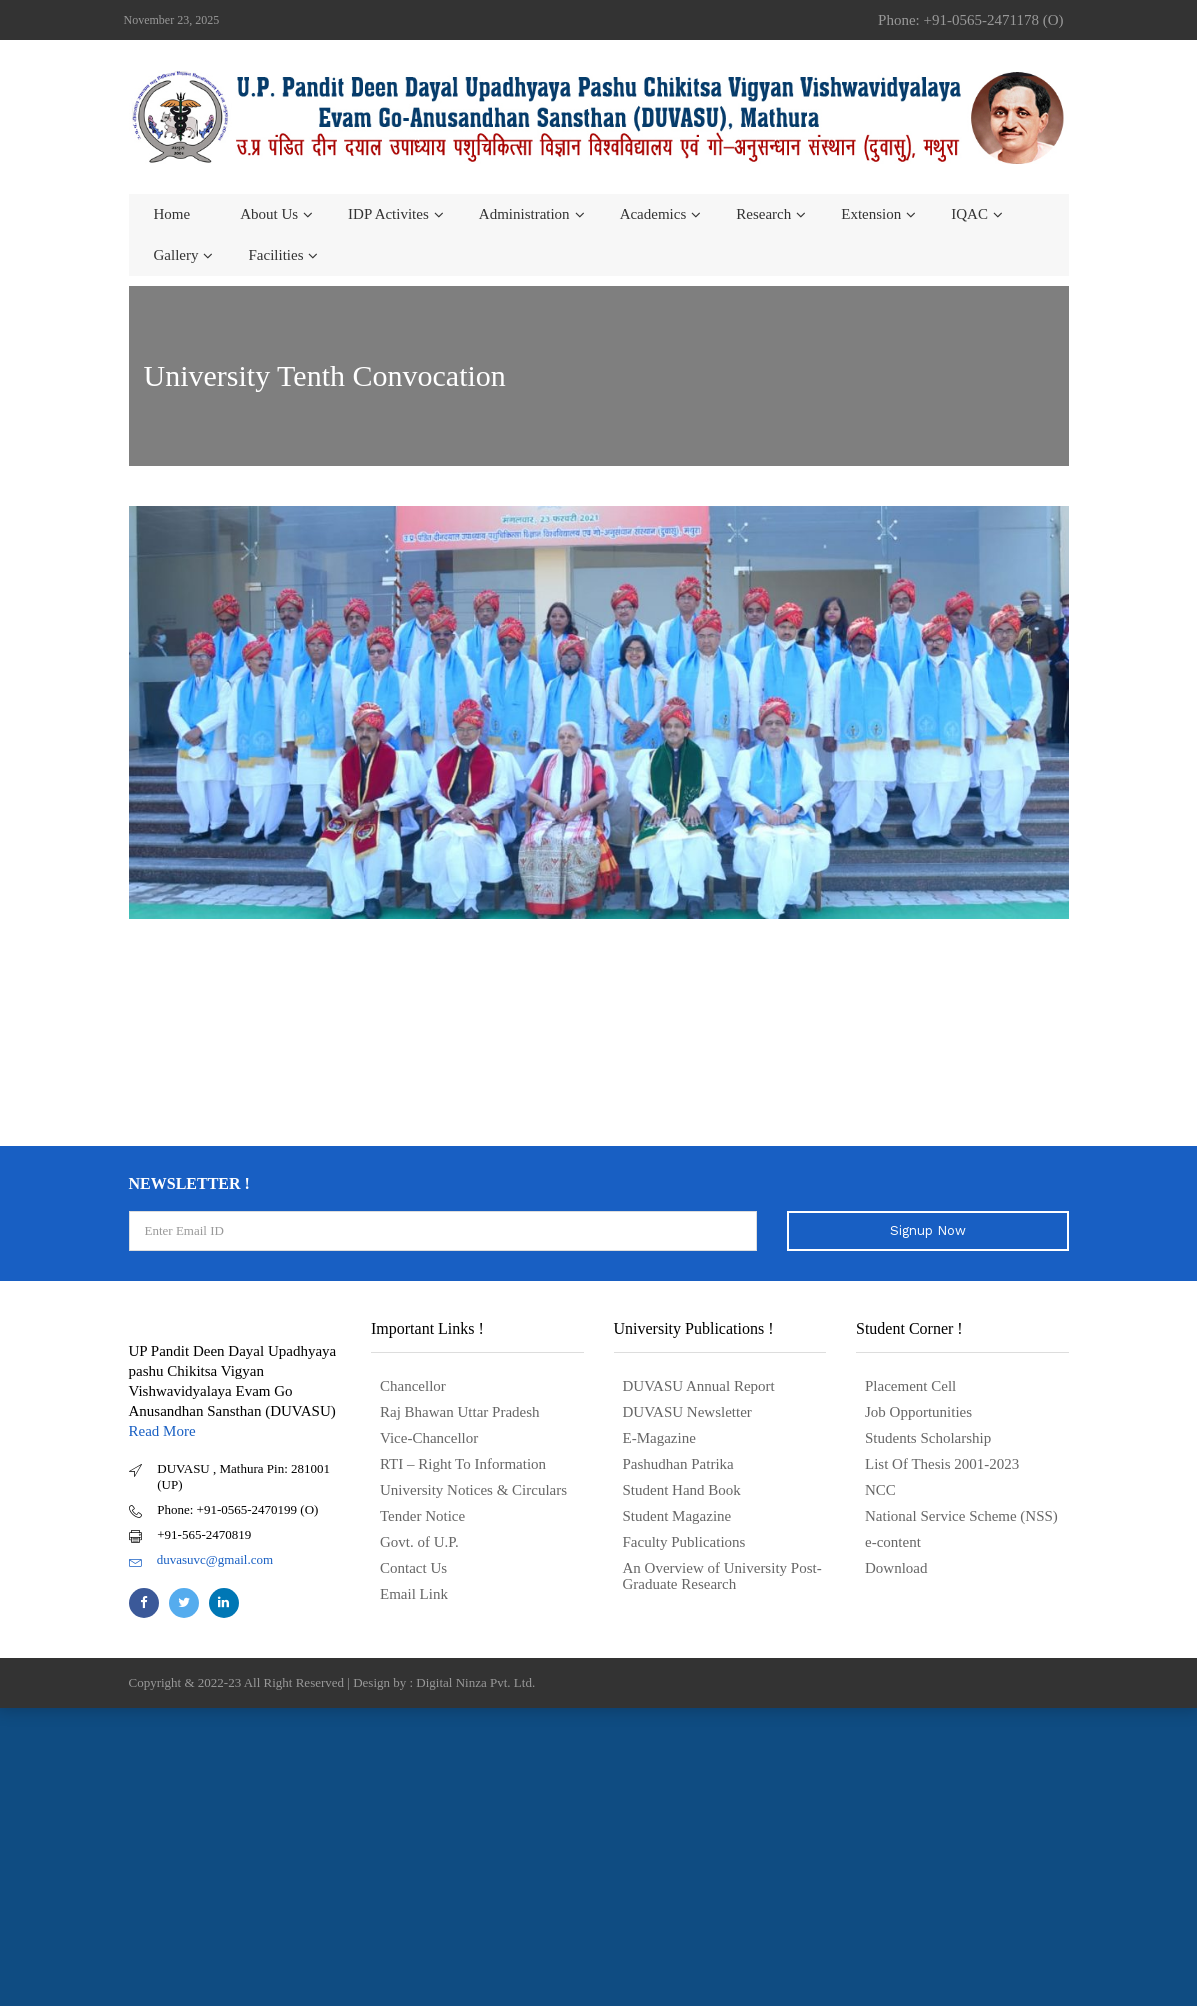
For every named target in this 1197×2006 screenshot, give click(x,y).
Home (172, 214)
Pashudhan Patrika (678, 1464)
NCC (880, 1490)
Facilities (275, 255)
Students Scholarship (928, 1438)
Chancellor (413, 1386)
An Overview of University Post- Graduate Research (722, 1576)
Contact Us (413, 1568)
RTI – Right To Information (463, 1464)
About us (269, 214)
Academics (653, 214)
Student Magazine (677, 1516)
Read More (162, 1431)
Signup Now (928, 1230)
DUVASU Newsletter (687, 1412)
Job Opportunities (918, 1412)
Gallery (176, 255)
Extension (871, 214)
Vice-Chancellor (429, 1438)
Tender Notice (422, 1516)
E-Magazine (659, 1438)
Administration (524, 214)
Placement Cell (910, 1386)
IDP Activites (388, 214)
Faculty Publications (684, 1542)
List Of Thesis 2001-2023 (942, 1464)
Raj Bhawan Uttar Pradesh (460, 1412)
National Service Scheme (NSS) (961, 1516)
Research (763, 214)
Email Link (414, 1594)
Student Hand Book (682, 1490)
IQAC (969, 214)
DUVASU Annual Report (699, 1386)
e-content (893, 1542)
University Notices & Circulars (473, 1490)
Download (896, 1568)
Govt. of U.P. (419, 1542)
